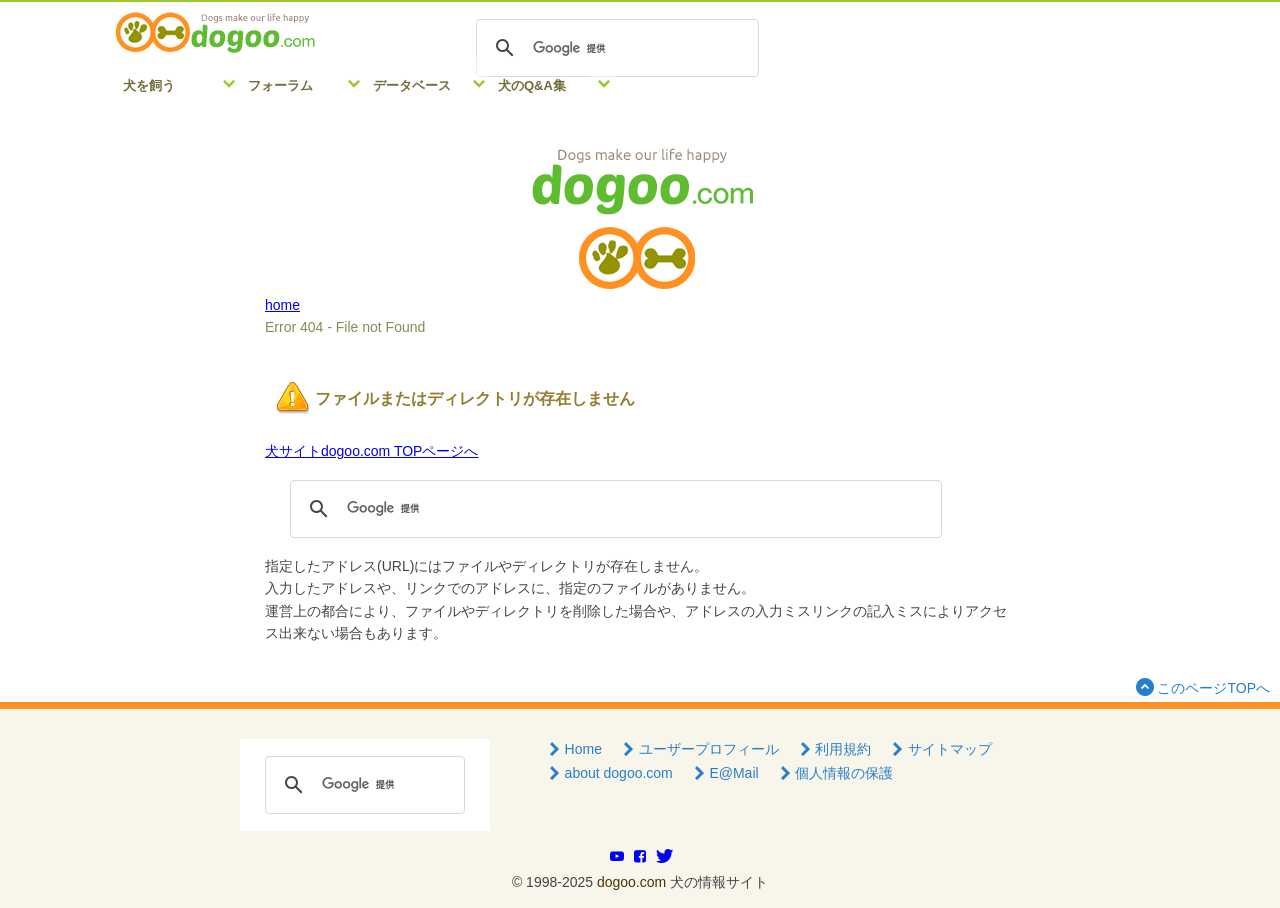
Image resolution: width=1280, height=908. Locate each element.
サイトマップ (940, 749)
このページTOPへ (1201, 686)
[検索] (614, 48)
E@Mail (724, 773)
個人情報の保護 (835, 773)
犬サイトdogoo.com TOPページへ (371, 451)
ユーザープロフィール (699, 749)
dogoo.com (631, 882)
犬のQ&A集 (532, 85)
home (282, 305)
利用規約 (834, 749)
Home (573, 749)
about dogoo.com (609, 773)
